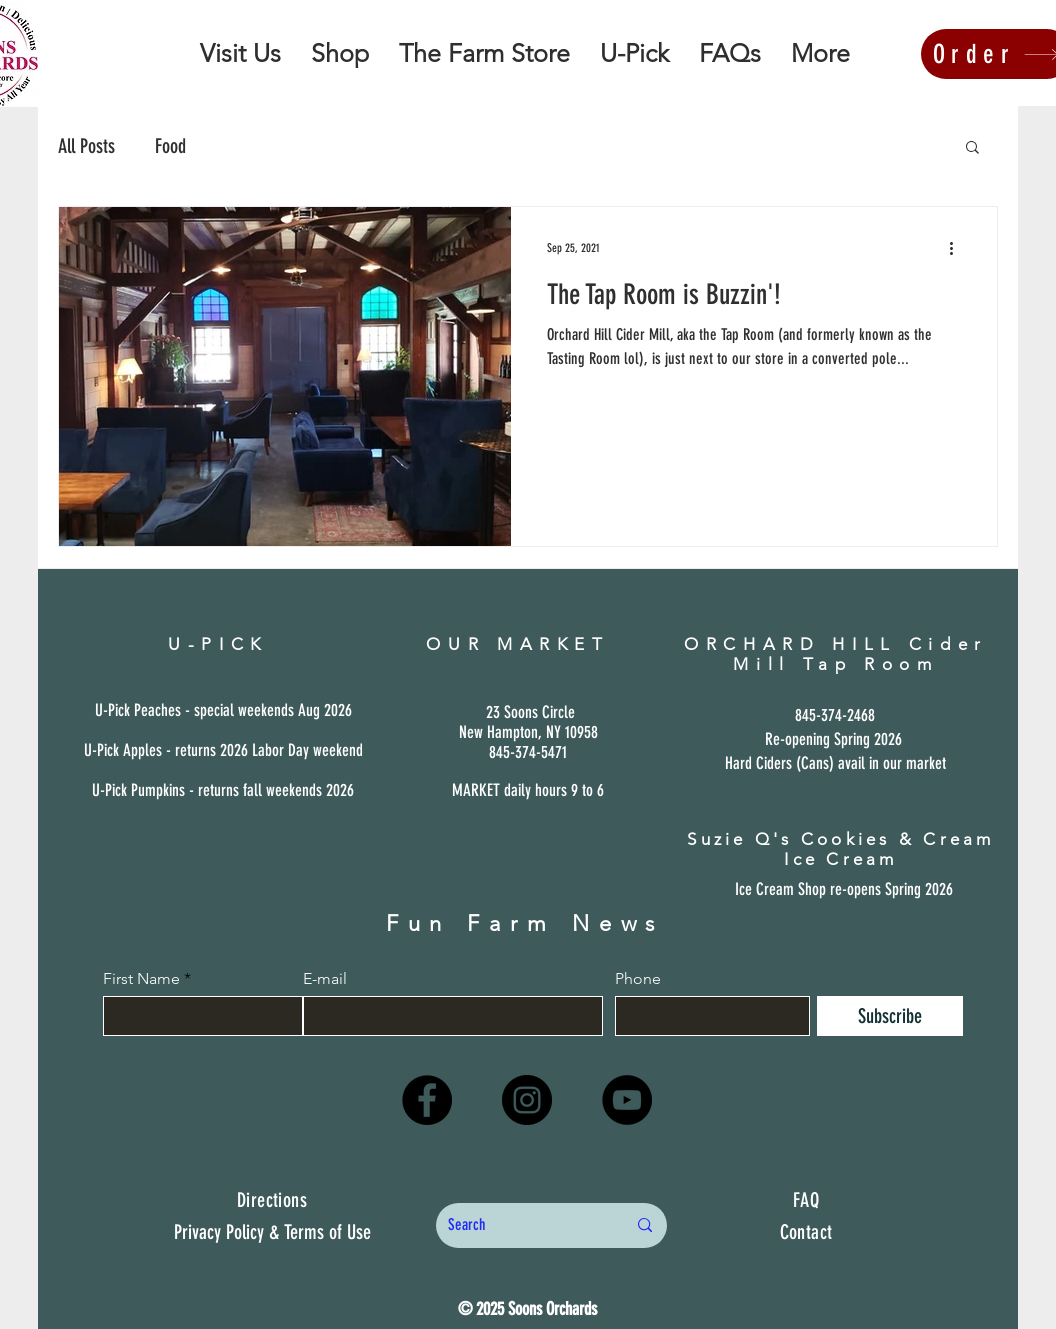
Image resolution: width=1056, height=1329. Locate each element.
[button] (972, 148)
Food (170, 146)
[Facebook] (427, 1100)
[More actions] (958, 248)
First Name (141, 979)
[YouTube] (627, 1100)
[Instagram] (527, 1100)
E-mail (325, 979)
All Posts (86, 146)
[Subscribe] (890, 1016)
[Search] (522, 1225)
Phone (638, 979)
